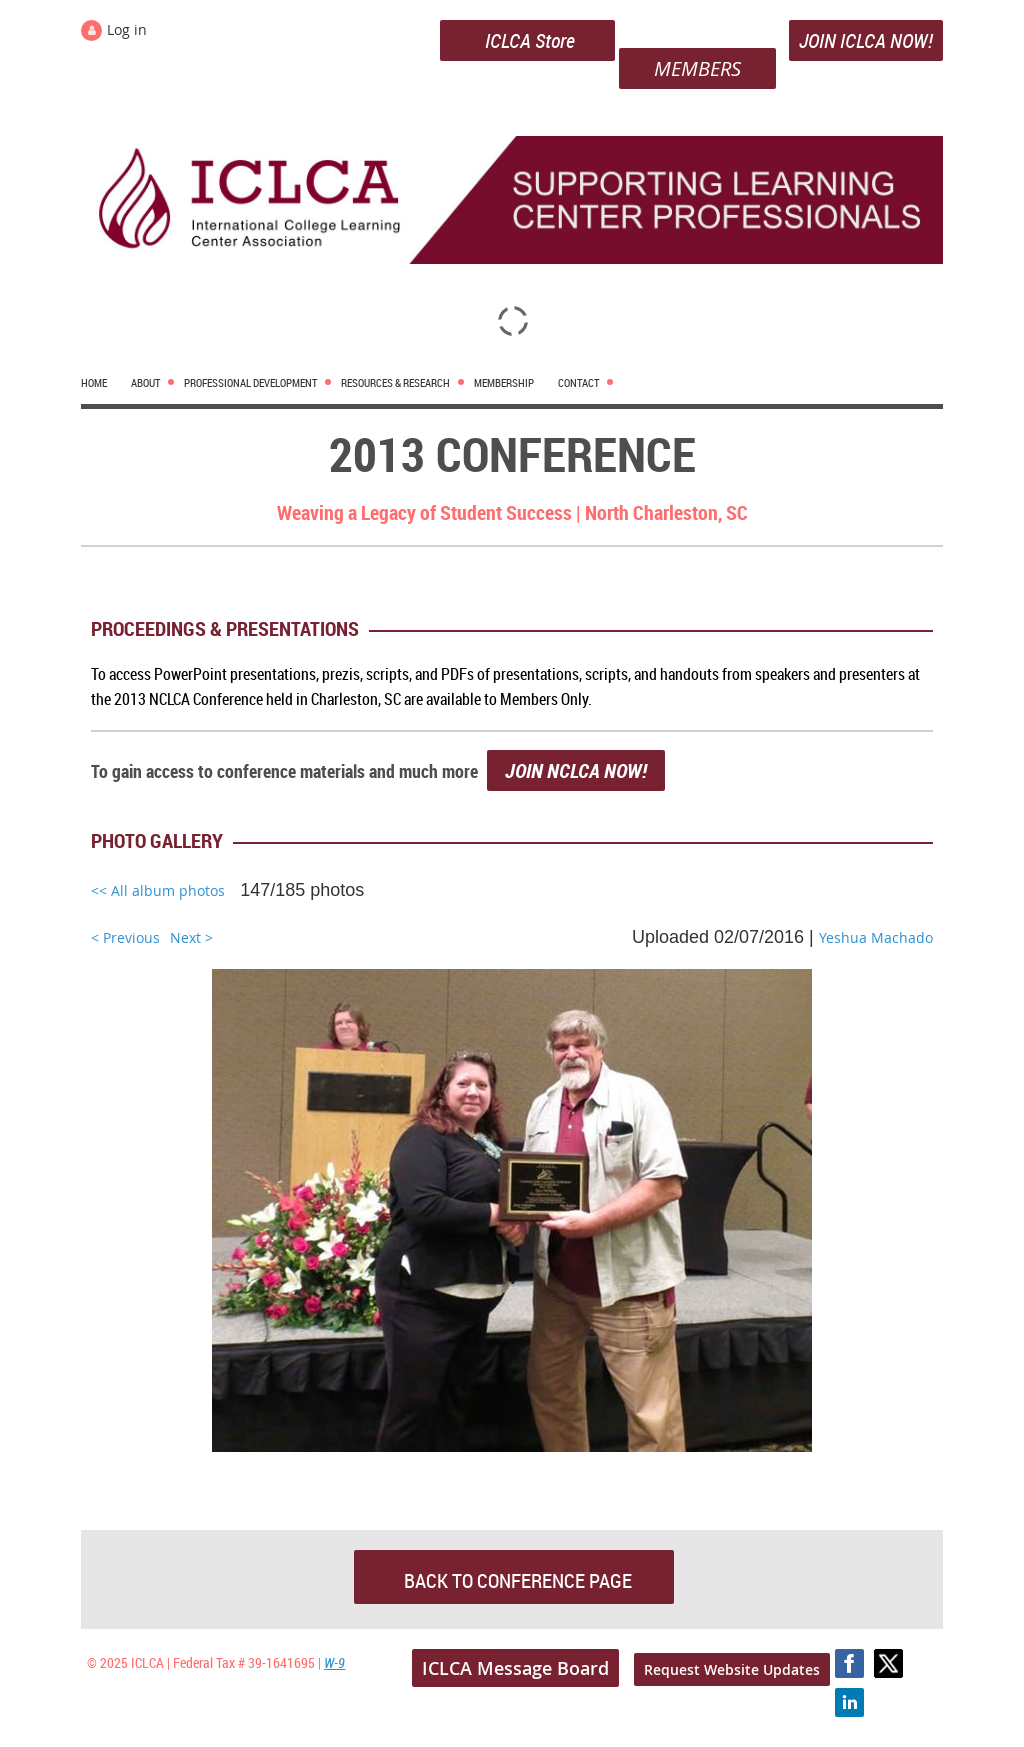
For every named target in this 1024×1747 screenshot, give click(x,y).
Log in (127, 29)
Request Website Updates (732, 1669)
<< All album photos (158, 890)
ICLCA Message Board (515, 1668)
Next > (191, 937)
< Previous (125, 937)
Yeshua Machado (876, 937)
